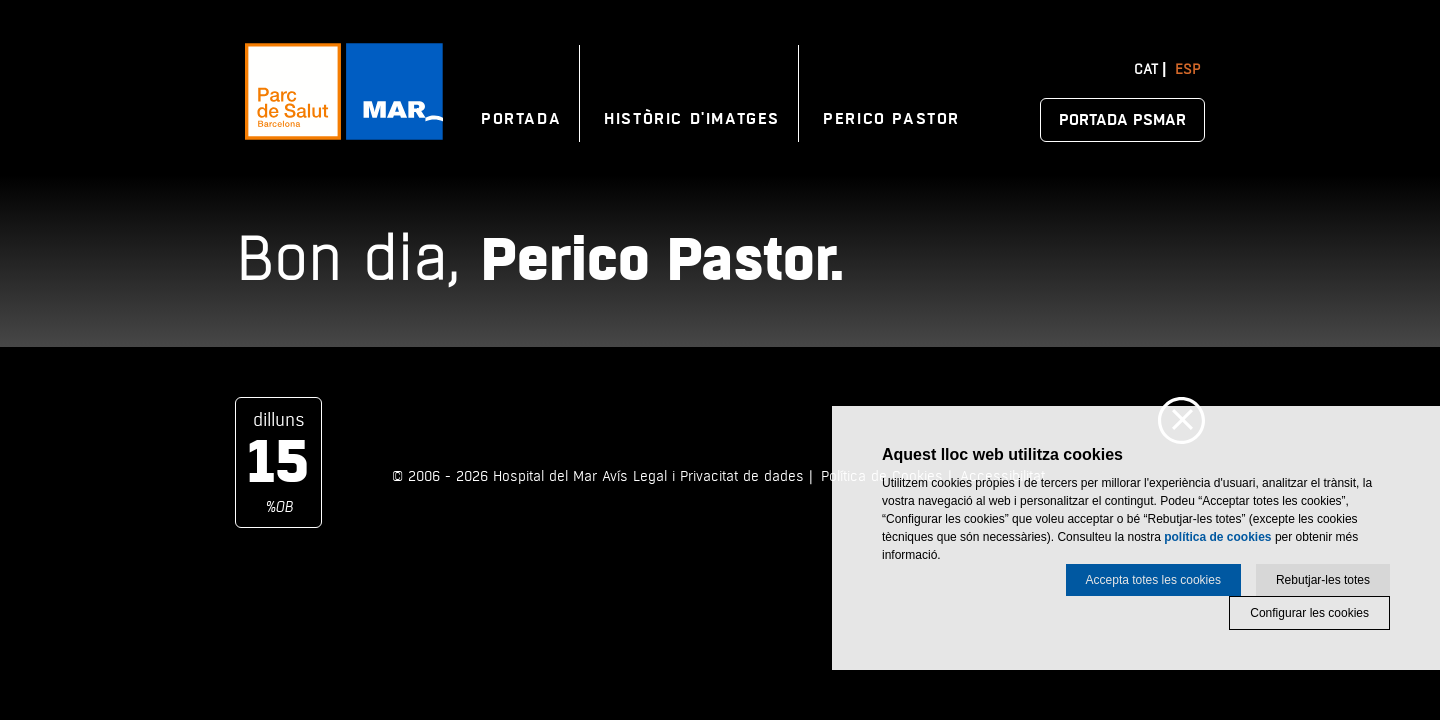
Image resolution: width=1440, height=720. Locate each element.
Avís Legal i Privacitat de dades (703, 476)
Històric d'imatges (692, 119)
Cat (1146, 69)
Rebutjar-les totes (1323, 580)
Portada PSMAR (1122, 120)
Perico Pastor (891, 119)
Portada (521, 119)
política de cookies (1217, 537)
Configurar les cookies (1309, 613)
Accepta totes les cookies (1153, 580)
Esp (1187, 69)
